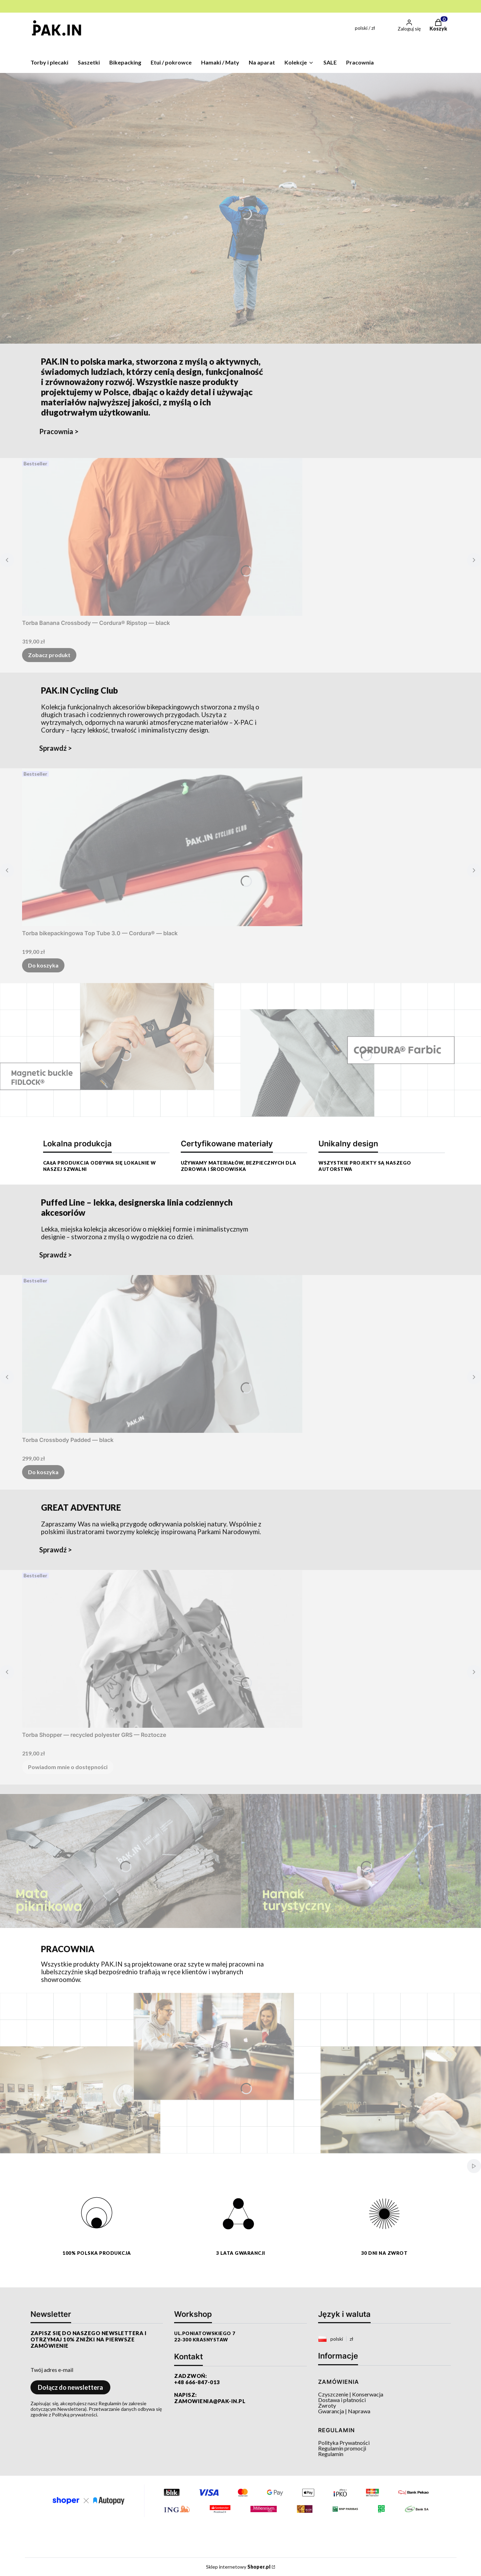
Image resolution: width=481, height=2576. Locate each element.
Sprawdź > (55, 748)
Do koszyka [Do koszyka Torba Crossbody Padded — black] (43, 1472)
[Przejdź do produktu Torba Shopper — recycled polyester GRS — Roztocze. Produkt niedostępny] (162, 1649)
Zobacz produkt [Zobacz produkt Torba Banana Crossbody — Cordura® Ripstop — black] (49, 655)
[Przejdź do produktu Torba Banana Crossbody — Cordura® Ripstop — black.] (162, 537)
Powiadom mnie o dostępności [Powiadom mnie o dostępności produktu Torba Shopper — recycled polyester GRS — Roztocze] (68, 1767)
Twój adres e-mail (51, 2370)
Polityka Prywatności (344, 2442)
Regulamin (330, 2453)
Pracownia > (58, 431)
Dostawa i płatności (342, 2399)
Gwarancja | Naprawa (344, 2411)
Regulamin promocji (342, 2448)
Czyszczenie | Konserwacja (350, 2394)
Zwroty (327, 2405)
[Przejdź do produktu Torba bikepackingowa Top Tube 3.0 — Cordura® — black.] (162, 847)
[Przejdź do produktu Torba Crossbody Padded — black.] (162, 1354)
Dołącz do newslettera (70, 2387)
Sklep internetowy (238, 2567)
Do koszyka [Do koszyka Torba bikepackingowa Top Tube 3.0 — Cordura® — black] (43, 965)
